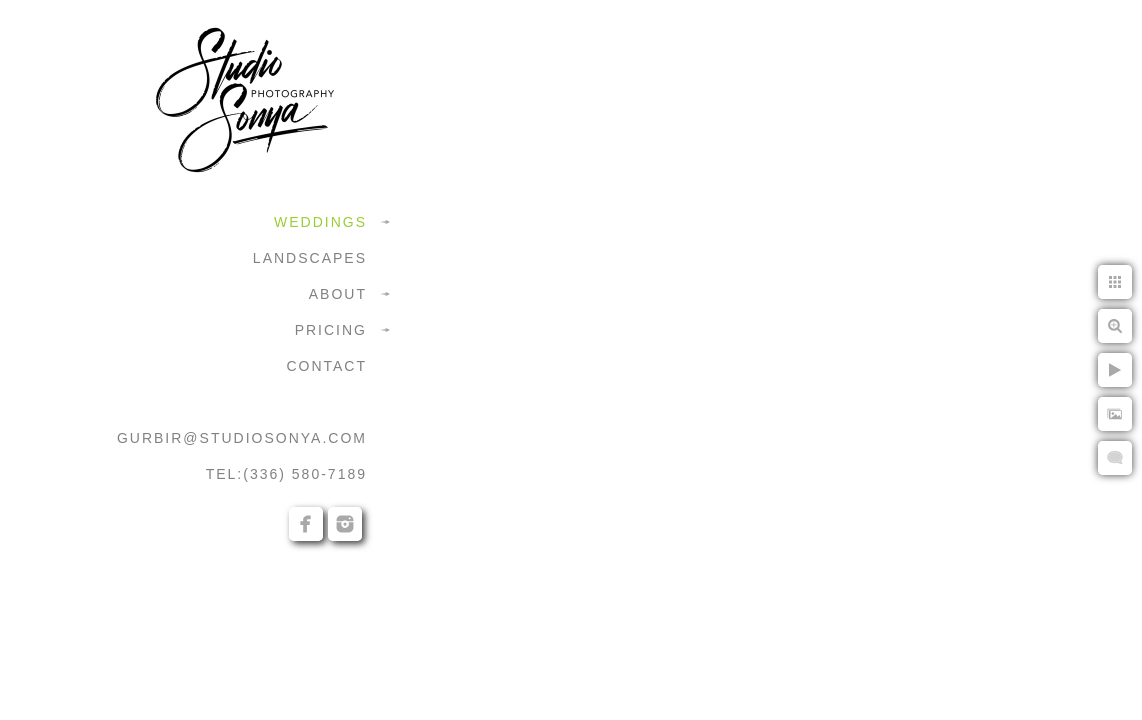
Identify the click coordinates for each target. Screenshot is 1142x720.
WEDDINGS (320, 222)
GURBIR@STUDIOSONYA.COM (242, 438)
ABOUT (338, 294)
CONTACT (326, 366)
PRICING (331, 330)
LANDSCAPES (310, 258)
